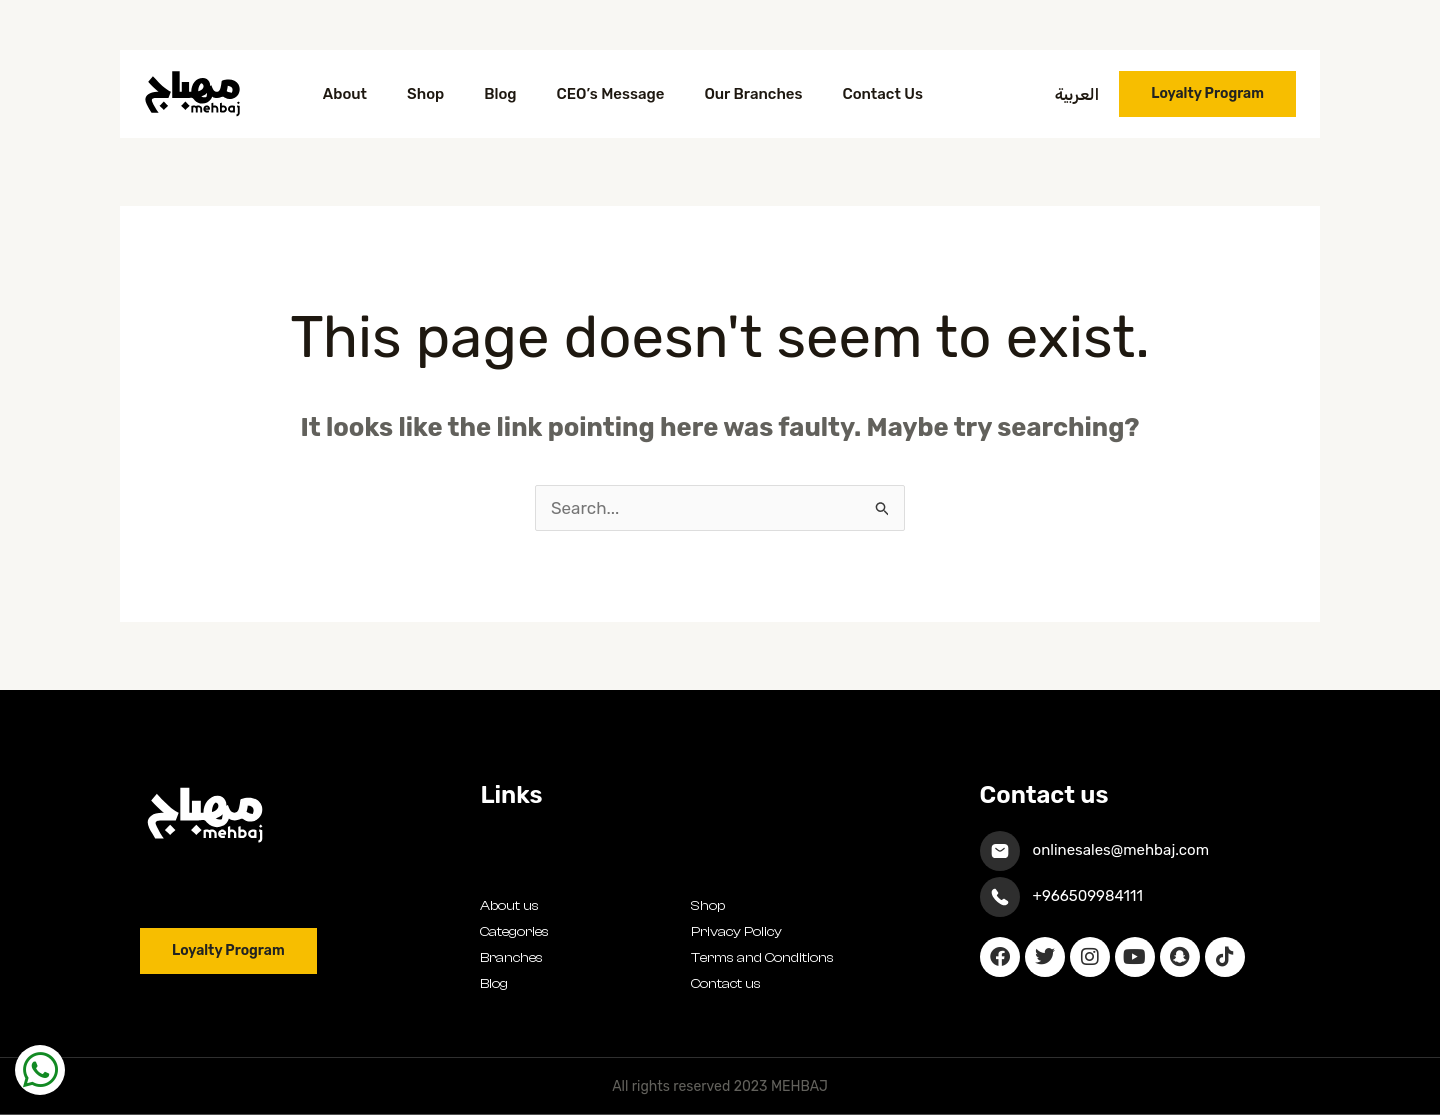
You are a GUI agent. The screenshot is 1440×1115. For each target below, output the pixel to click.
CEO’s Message (611, 94)
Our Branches (753, 94)
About (345, 94)
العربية (1077, 94)
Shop (425, 94)
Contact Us (882, 94)
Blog (500, 94)
